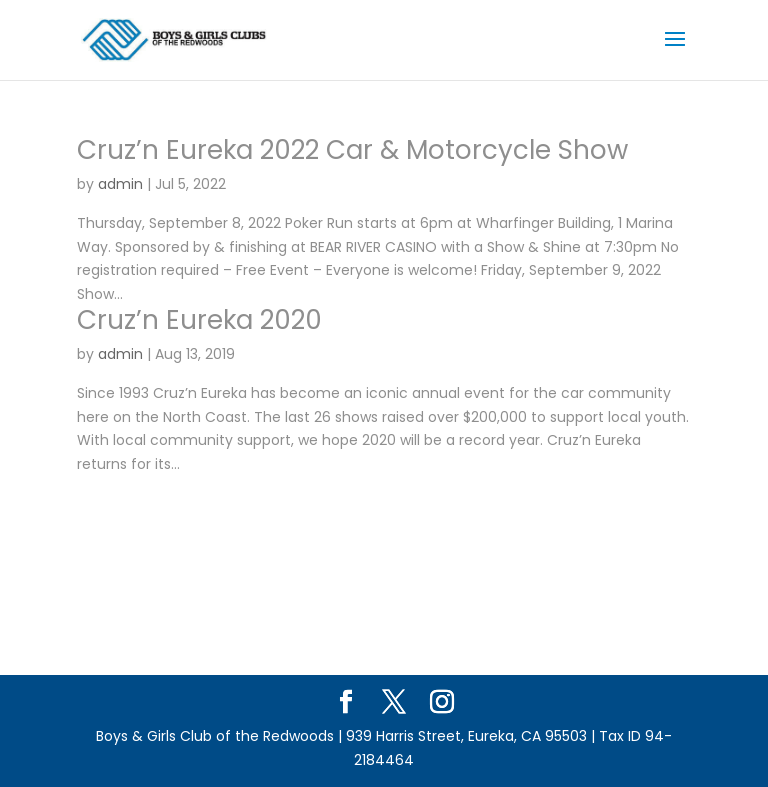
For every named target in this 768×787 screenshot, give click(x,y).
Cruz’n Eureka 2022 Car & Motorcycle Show (352, 150)
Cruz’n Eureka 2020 (199, 320)
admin (120, 184)
